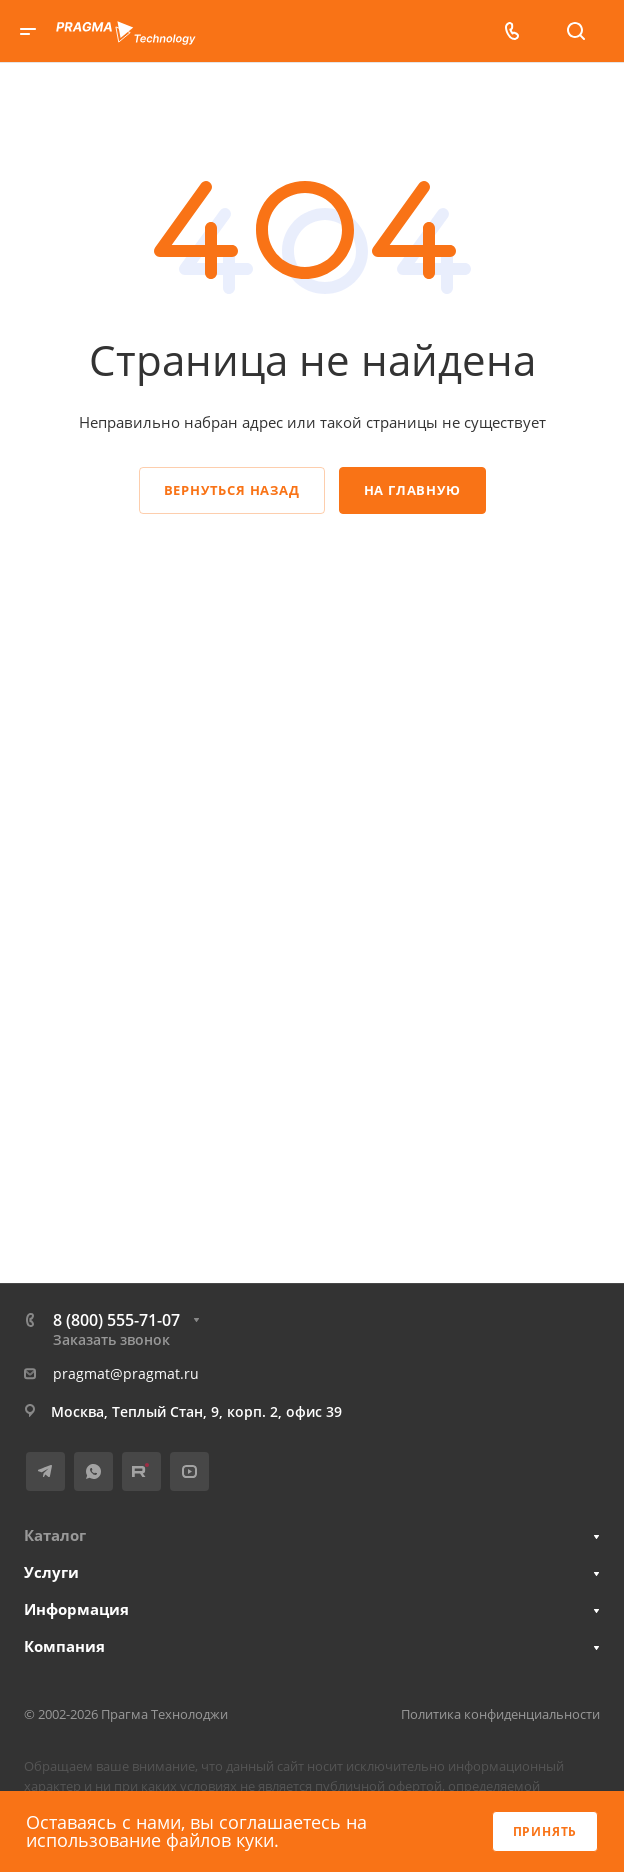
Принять (545, 1831)
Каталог (55, 1535)
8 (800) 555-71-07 (116, 1320)
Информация (76, 1609)
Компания (64, 1646)
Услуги (51, 1572)
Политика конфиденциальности (500, 1714)
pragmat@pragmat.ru (126, 1373)
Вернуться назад (232, 490)
